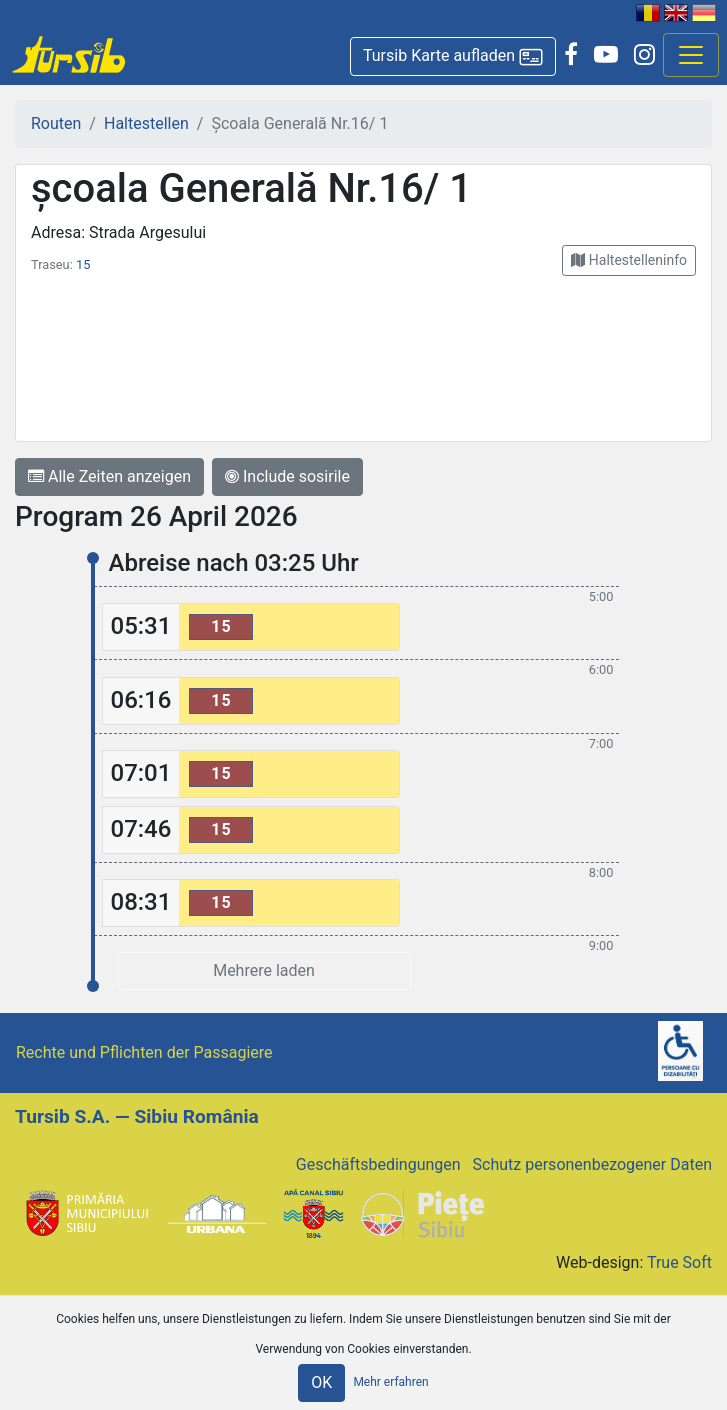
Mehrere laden (264, 970)
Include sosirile (287, 476)
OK (321, 1382)
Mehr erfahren (390, 1382)
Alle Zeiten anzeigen (109, 476)
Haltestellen (146, 123)
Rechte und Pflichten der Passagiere (144, 1052)
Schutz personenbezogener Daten (592, 1164)
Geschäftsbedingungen (378, 1164)
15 (83, 264)
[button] (453, 56)
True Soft (679, 1262)
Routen (56, 123)
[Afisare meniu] (691, 55)
